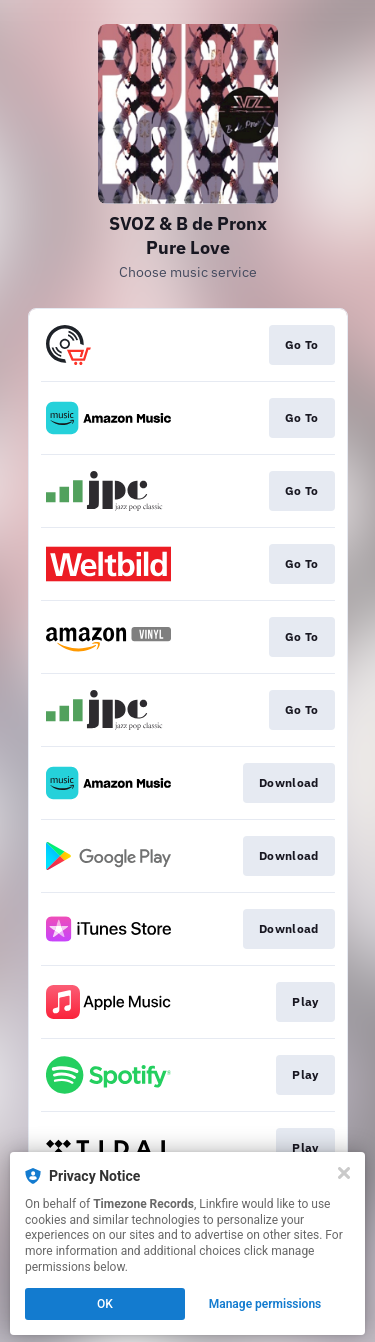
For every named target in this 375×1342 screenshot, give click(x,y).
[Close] (344, 1173)
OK (105, 1304)
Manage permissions (265, 1304)
